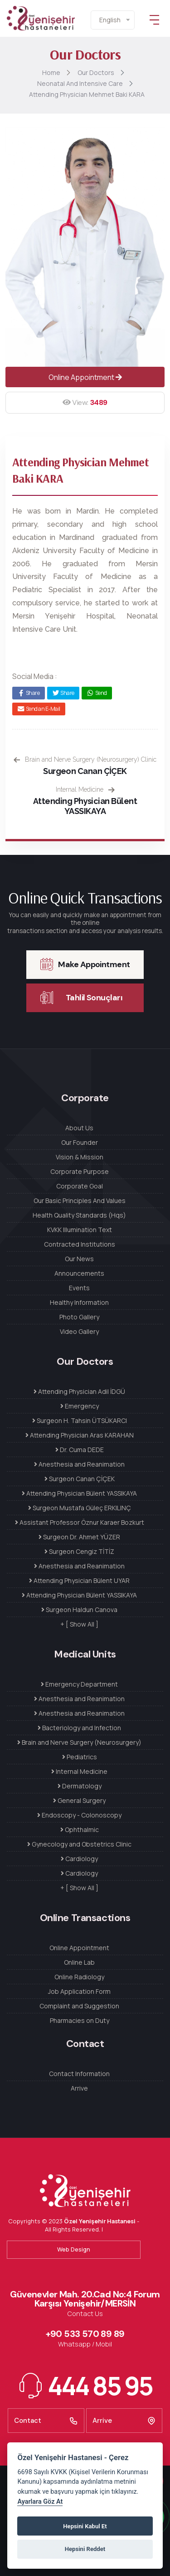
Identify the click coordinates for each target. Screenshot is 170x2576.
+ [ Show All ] (79, 1624)
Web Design (73, 2249)
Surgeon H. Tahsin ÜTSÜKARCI (79, 1420)
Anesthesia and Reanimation (79, 1464)
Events (79, 1287)
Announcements (79, 1273)
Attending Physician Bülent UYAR (79, 1580)
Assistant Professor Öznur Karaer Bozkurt (79, 1522)
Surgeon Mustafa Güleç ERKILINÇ (79, 1507)
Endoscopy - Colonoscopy (79, 1815)
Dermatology (80, 1786)
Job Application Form (79, 1991)
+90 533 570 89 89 (85, 2334)
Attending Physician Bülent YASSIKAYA (85, 806)
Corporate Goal (79, 1186)
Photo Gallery (79, 1317)
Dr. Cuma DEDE (79, 1449)
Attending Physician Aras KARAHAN (79, 1435)
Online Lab (79, 1962)
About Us (79, 1127)
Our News (79, 1258)
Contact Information (79, 2073)
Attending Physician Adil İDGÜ (79, 1391)
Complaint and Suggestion (79, 2006)
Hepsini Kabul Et (85, 2526)
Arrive (79, 2088)
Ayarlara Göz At (40, 2502)
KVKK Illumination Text (79, 1229)
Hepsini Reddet (85, 2549)
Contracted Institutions (79, 1244)
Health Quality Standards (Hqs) (79, 1215)
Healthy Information (79, 1302)
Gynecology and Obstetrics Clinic (79, 1844)
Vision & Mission (79, 1157)
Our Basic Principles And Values (80, 1200)
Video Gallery (79, 1331)
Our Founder (79, 1142)
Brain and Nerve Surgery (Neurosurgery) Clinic (85, 759)
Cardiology (79, 1858)
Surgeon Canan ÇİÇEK (85, 771)
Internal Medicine (85, 789)
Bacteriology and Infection (79, 1727)
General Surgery (79, 1800)
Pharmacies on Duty (79, 2020)
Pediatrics (79, 1756)
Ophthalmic (79, 1829)
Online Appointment (85, 377)
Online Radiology (79, 1976)
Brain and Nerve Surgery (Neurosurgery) (79, 1742)
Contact (46, 2420)
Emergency (79, 1406)
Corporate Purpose (79, 1171)
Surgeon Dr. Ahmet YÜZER (79, 1537)
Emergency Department (79, 1684)
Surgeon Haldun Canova (79, 1609)
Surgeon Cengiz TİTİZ (79, 1551)
